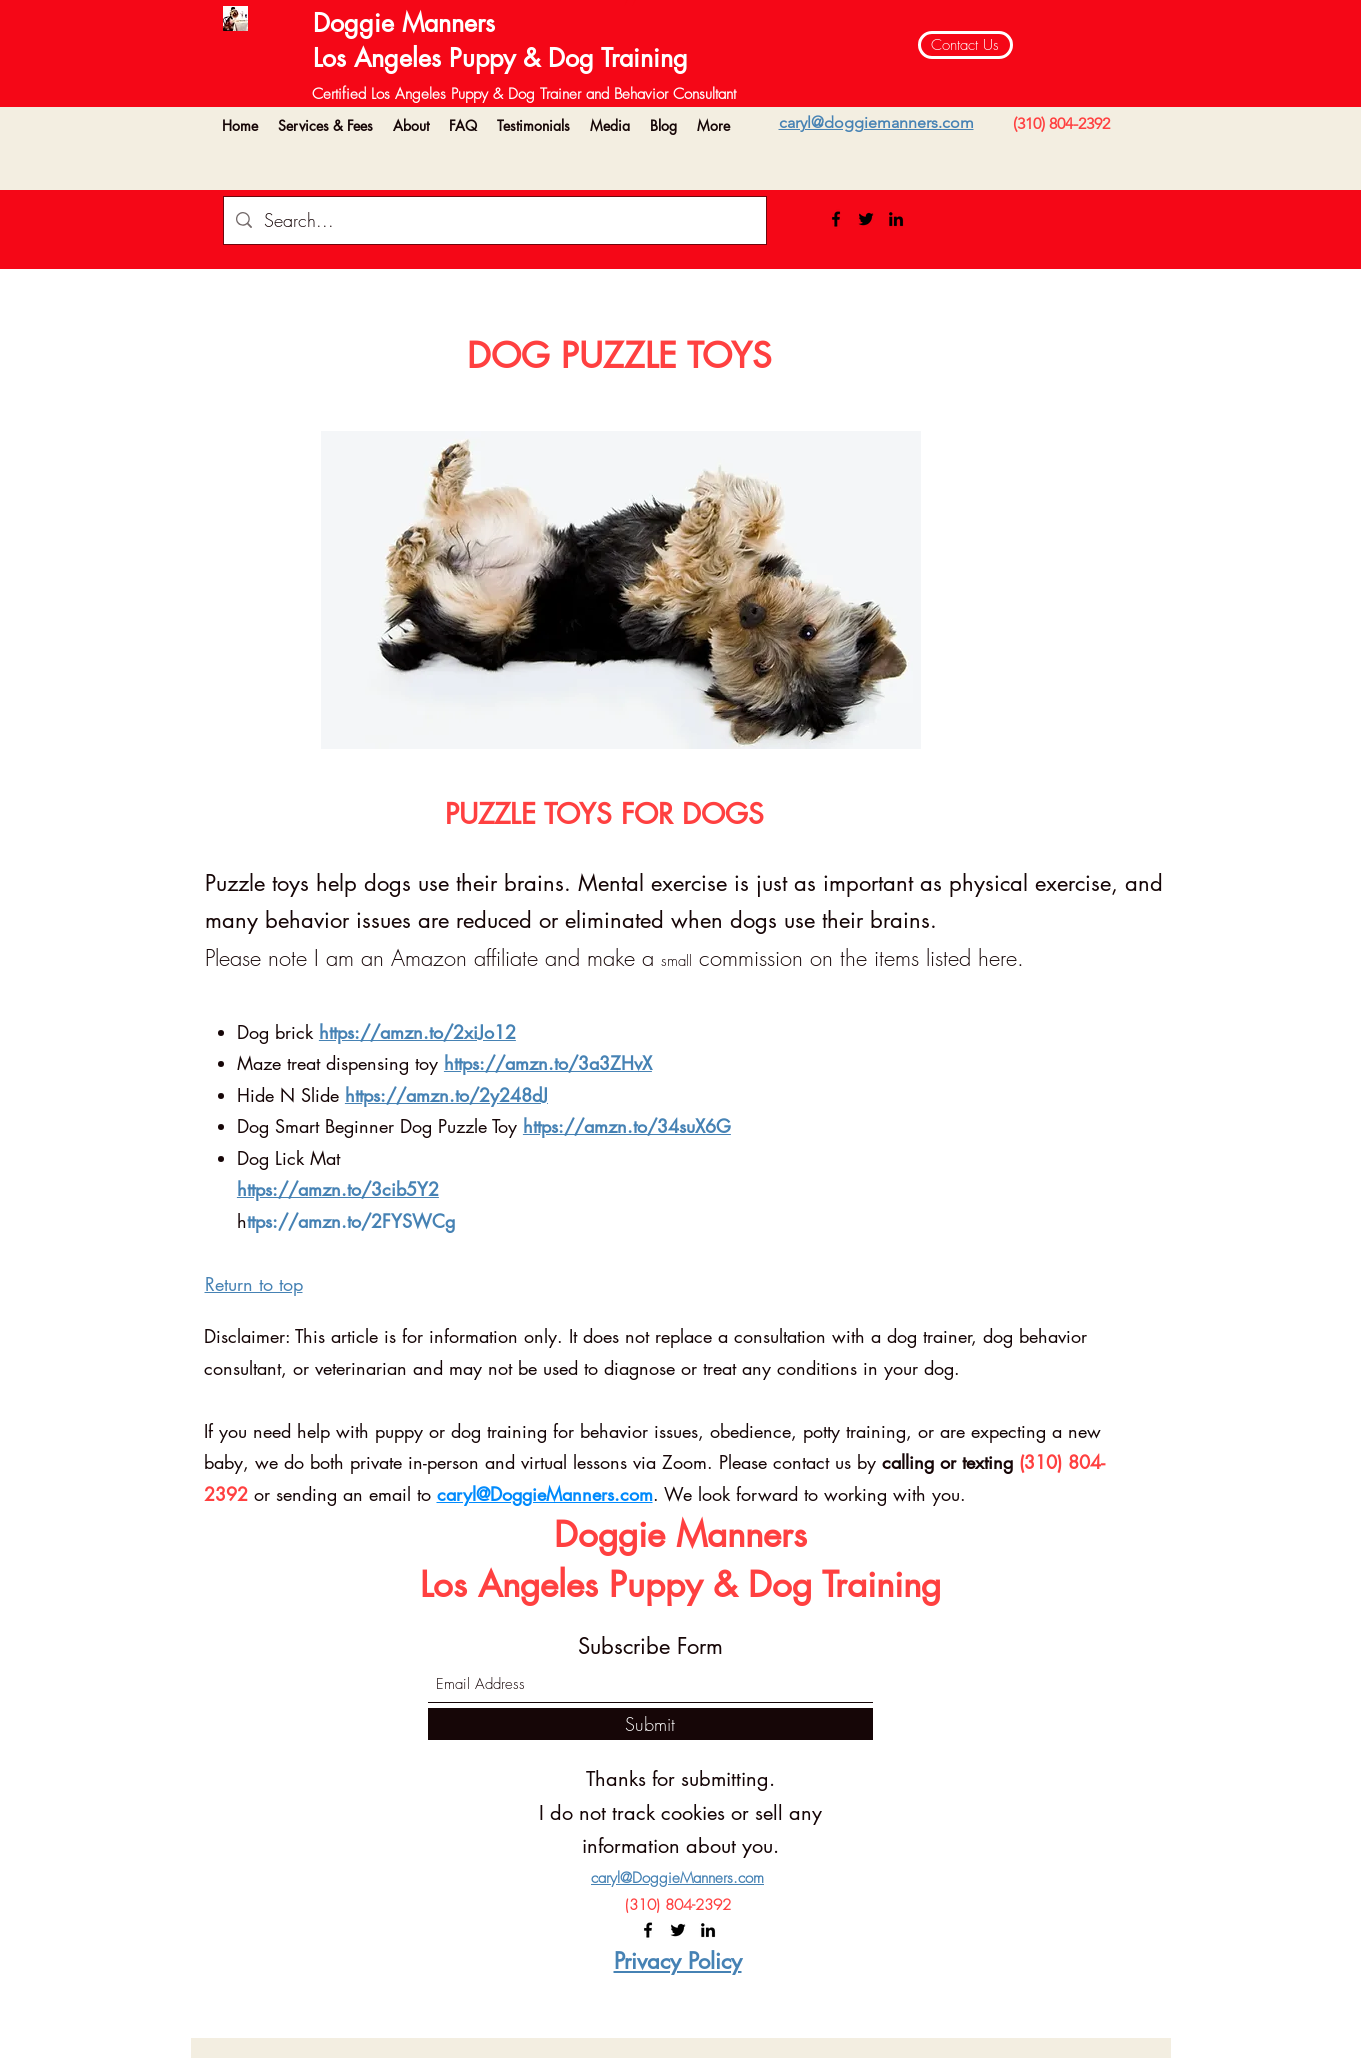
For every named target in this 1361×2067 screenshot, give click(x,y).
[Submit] (650, 1724)
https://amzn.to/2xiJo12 (417, 1032)
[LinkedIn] (896, 219)
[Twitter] (866, 219)
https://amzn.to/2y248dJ (446, 1095)
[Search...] (494, 221)
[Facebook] (836, 219)
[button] (325, 125)
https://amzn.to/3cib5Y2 (338, 1189)
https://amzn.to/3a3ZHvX (548, 1063)
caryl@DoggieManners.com (545, 1494)
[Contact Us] (965, 45)
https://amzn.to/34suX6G (627, 1126)
